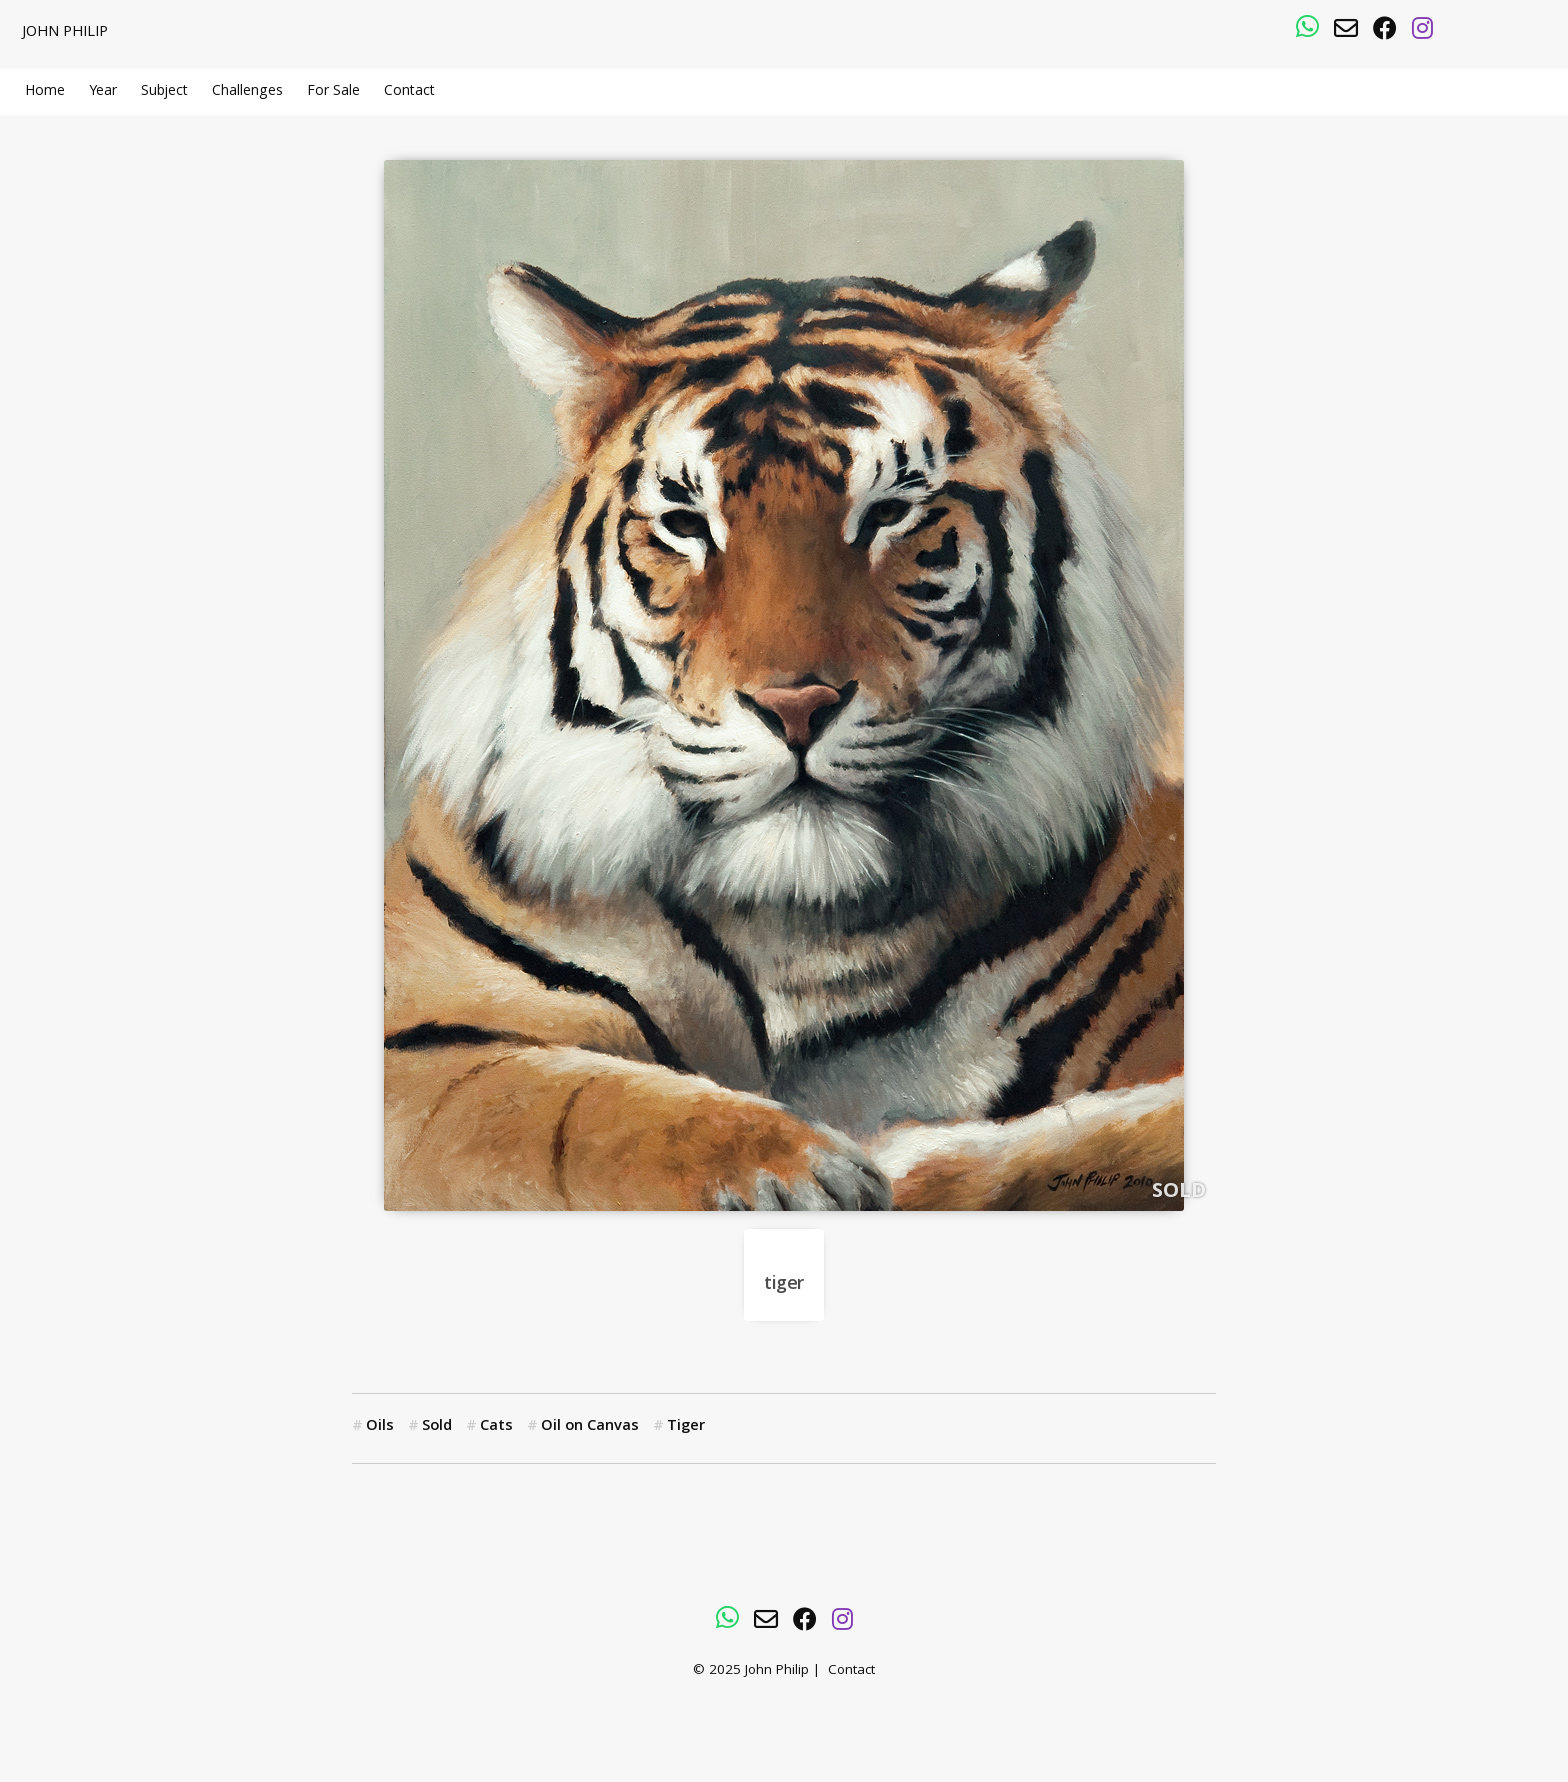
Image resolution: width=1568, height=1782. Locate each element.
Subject (164, 92)
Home (45, 92)
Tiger (686, 1427)
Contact (409, 92)
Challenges (247, 92)
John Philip (65, 33)
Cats (496, 1427)
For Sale (333, 92)
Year (103, 92)
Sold (437, 1427)
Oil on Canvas (590, 1427)
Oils (380, 1427)
